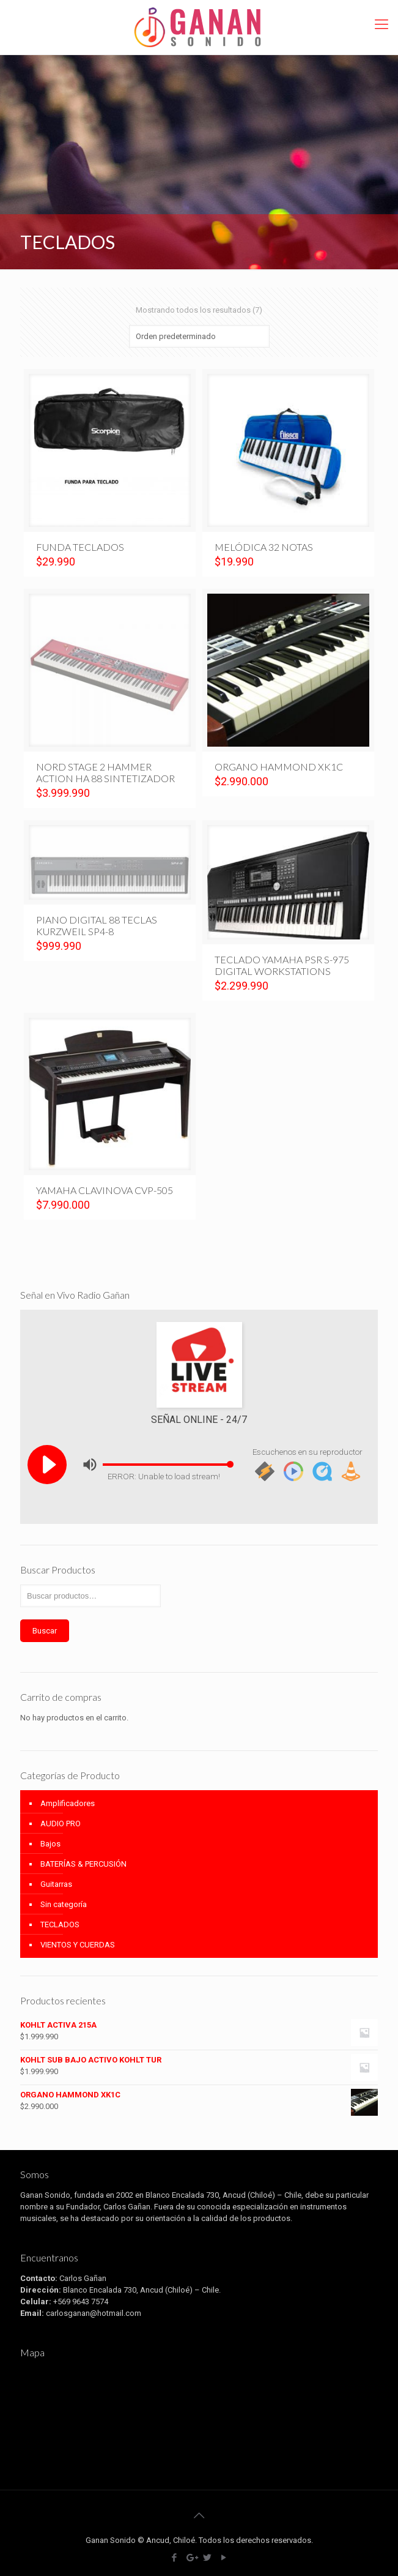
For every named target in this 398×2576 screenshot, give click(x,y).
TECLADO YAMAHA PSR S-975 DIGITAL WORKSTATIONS (282, 965)
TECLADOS (59, 1924)
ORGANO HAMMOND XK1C (279, 766)
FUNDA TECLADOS (80, 547)
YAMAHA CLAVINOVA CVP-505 (104, 1190)
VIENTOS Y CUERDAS (77, 1944)
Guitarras (56, 1884)
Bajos (50, 1843)
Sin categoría (63, 1904)
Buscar (44, 1630)
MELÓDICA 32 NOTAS (264, 547)
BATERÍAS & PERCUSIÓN (83, 1864)
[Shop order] (199, 336)
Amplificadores (67, 1803)
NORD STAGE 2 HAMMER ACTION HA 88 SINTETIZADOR (105, 772)
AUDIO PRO (60, 1823)
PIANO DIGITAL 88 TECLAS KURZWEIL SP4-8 (96, 925)
